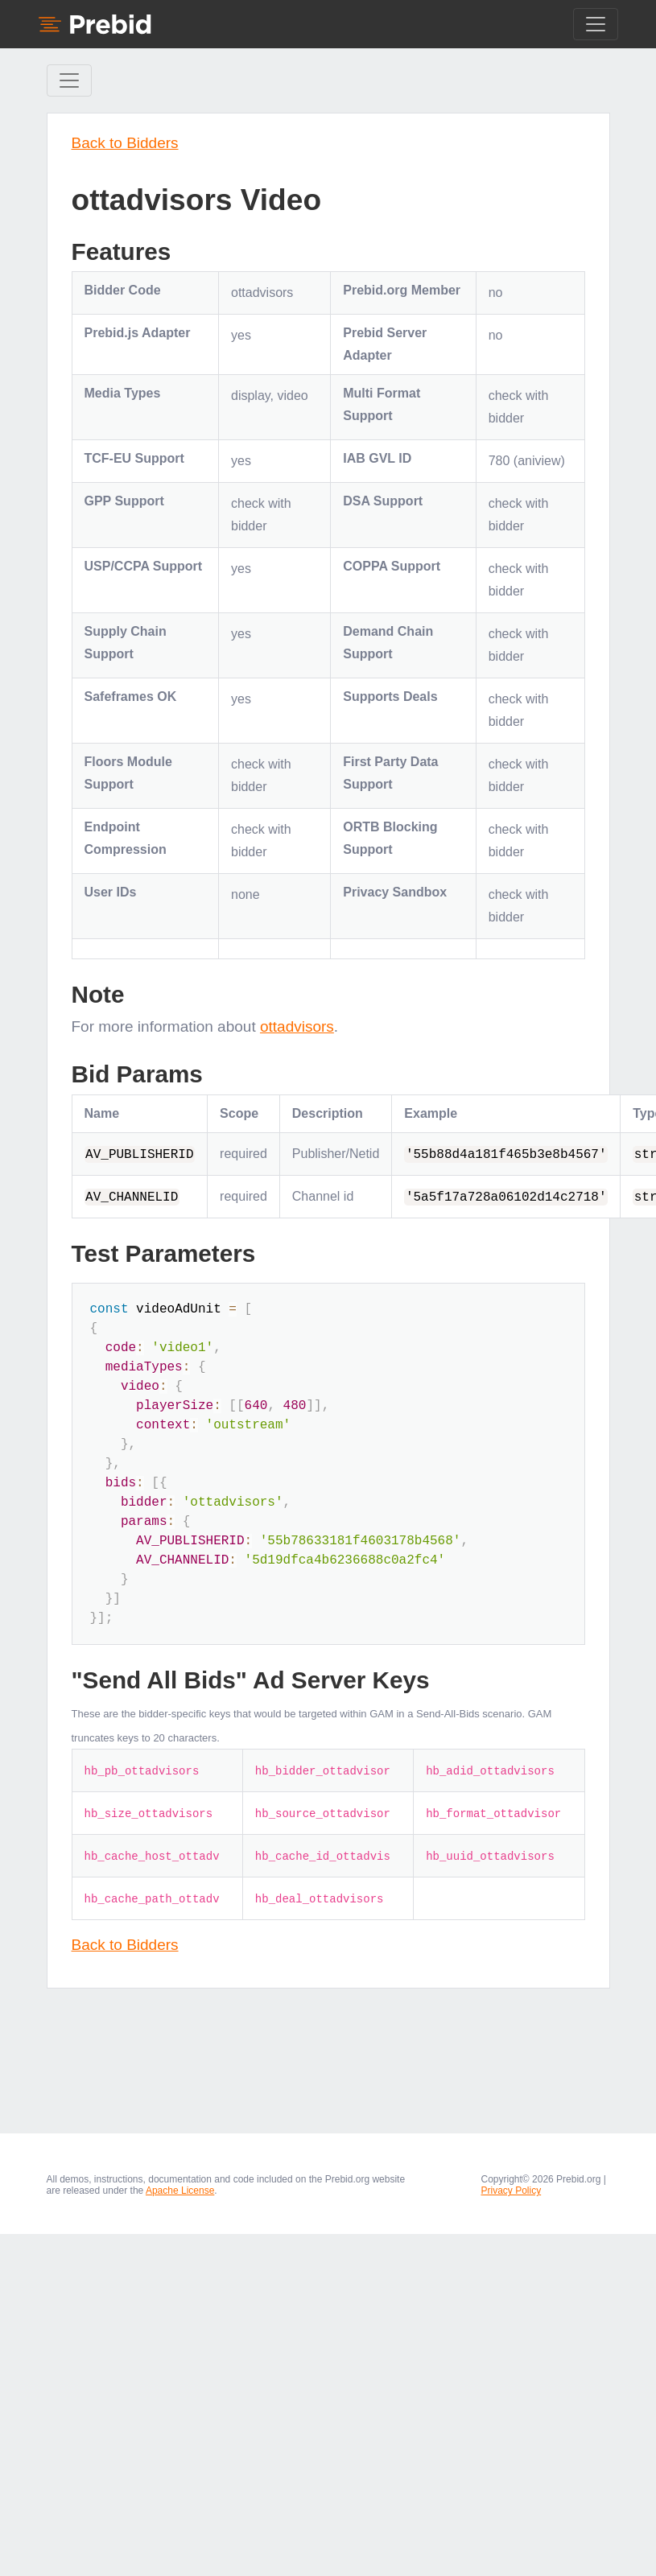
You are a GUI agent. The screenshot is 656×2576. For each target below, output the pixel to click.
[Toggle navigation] (595, 24)
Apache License (180, 2190)
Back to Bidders (125, 142)
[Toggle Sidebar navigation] (69, 80)
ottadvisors (297, 1026)
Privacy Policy (511, 2190)
